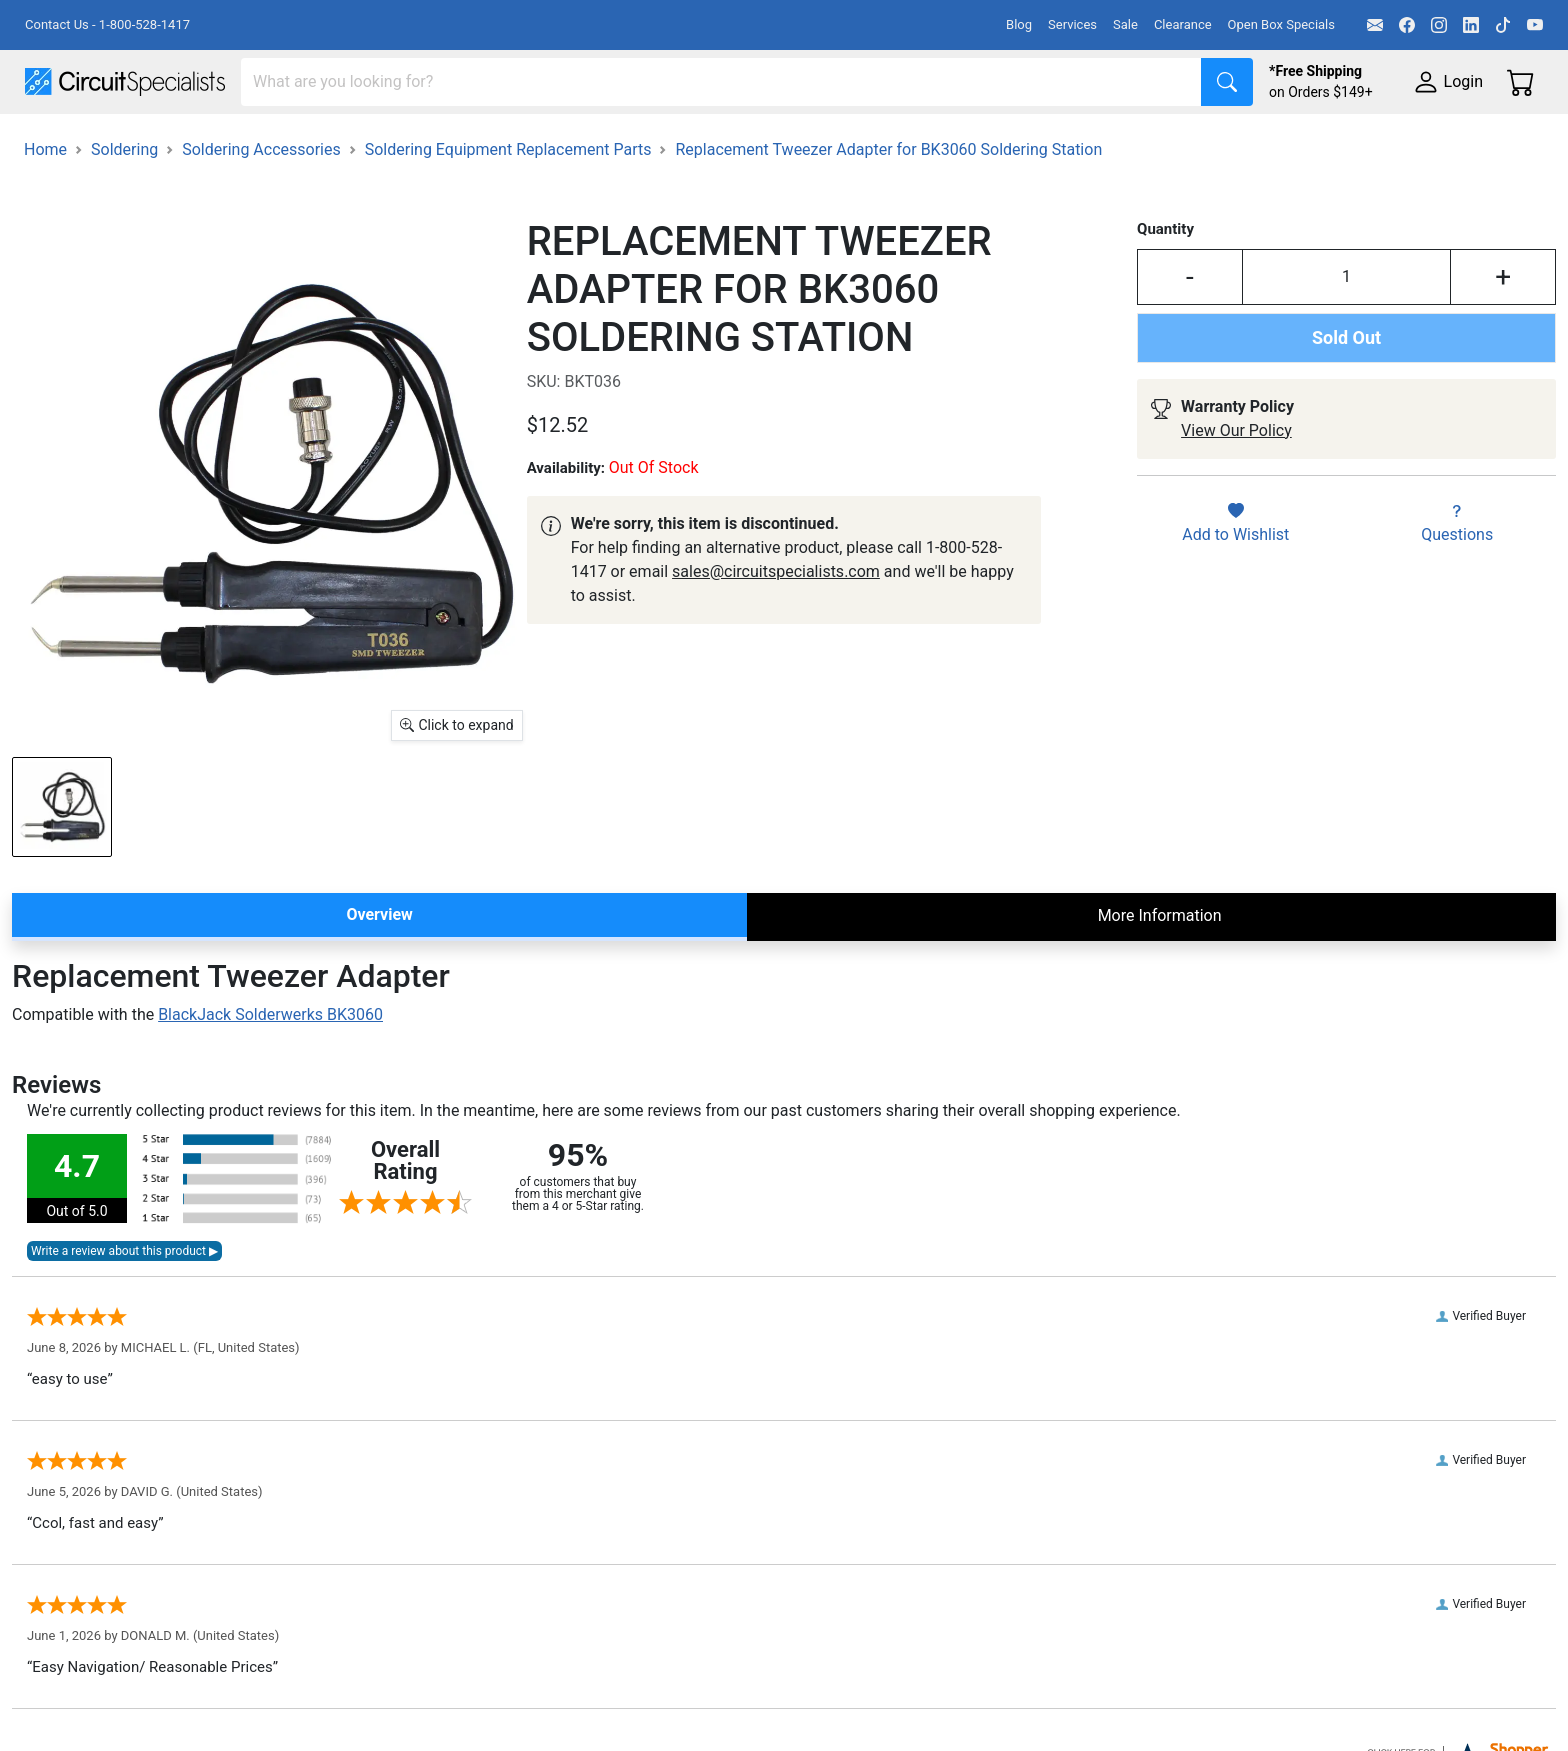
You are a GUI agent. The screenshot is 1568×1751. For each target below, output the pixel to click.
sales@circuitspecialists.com (776, 627)
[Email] (1375, 25)
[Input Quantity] (1346, 333)
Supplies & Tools (1261, 141)
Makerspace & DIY (624, 141)
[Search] (721, 82)
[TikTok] (1503, 25)
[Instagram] (1439, 25)
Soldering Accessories (261, 205)
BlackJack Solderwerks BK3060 (270, 1070)
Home (45, 205)
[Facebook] (1407, 25)
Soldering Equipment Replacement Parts (508, 205)
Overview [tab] (379, 970)
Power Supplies (468, 141)
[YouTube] (1535, 25)
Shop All (55, 141)
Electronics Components (1078, 141)
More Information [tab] (1160, 971)
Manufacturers (174, 141)
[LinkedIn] (1471, 25)
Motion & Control (893, 141)
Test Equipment (319, 141)
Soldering (761, 141)
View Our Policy (1236, 486)
